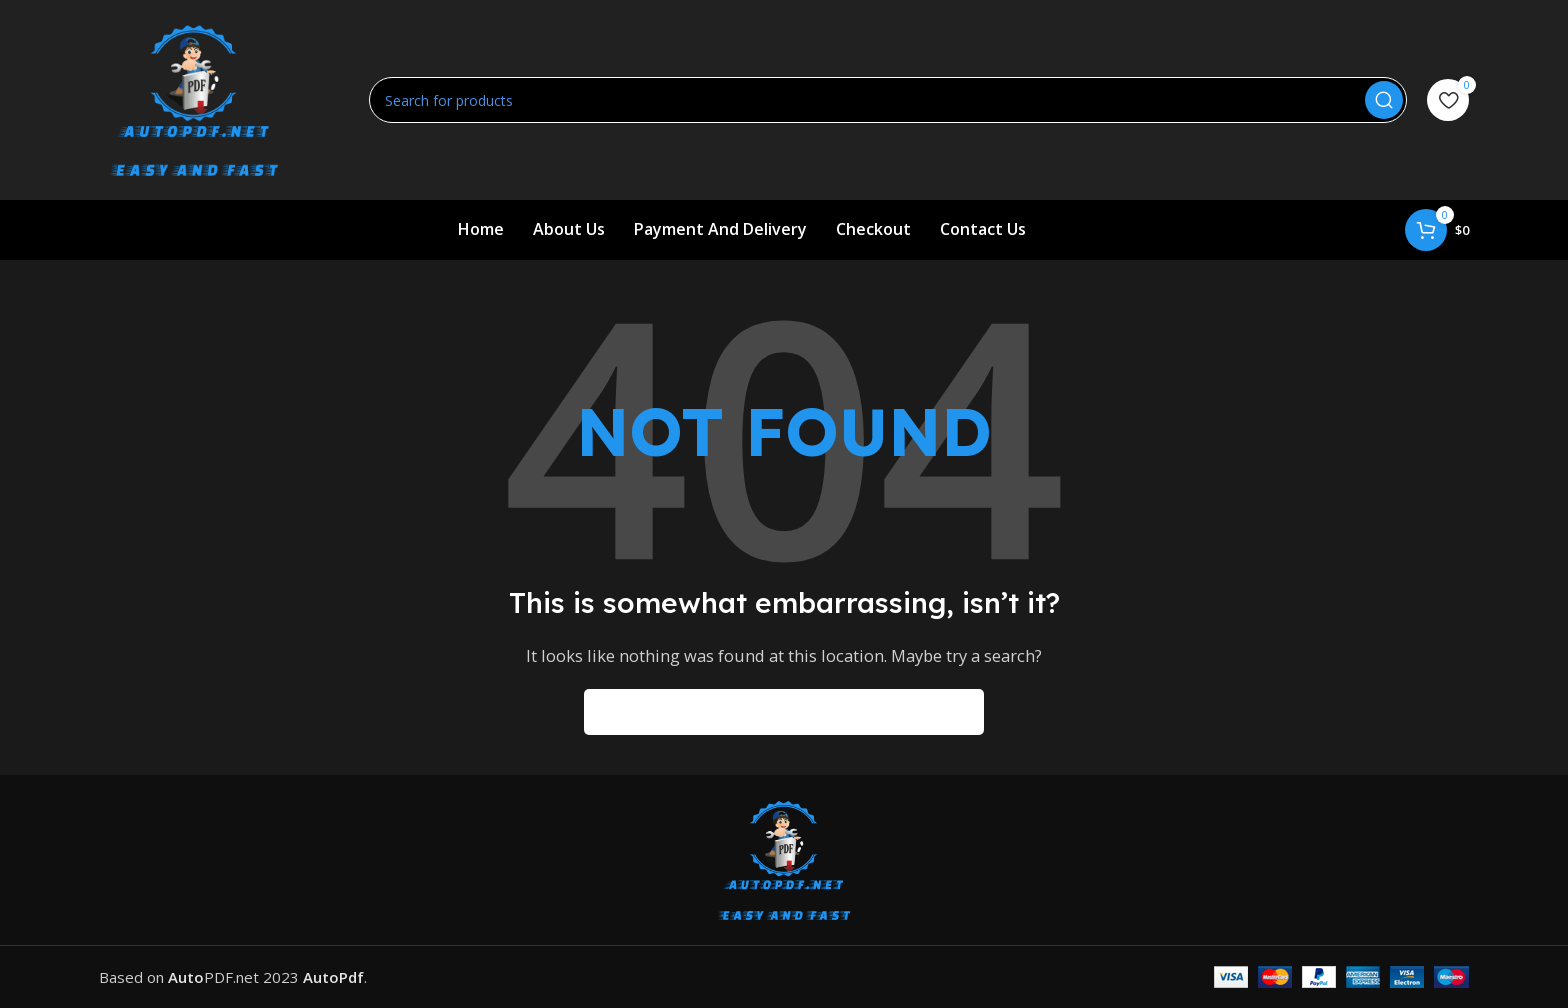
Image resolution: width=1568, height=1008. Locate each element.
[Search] (888, 100)
